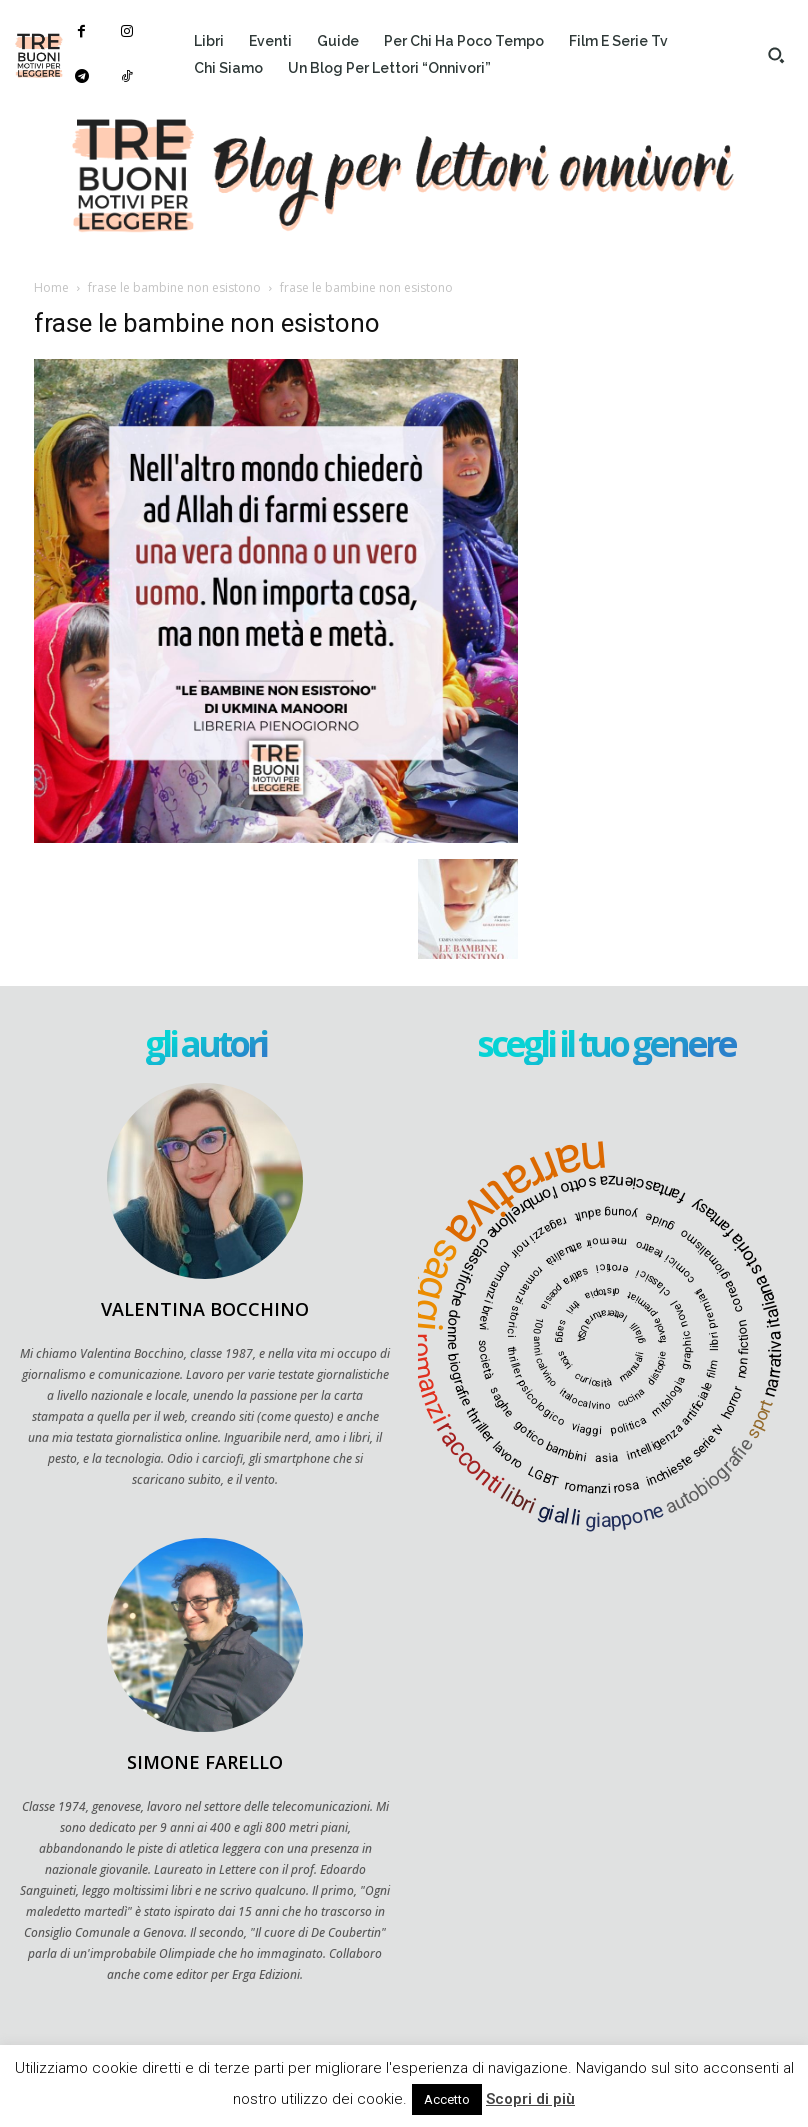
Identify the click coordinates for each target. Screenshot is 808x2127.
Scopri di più (530, 2099)
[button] (776, 55)
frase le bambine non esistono (174, 287)
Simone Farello (205, 1762)
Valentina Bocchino (205, 1309)
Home (51, 287)
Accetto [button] (447, 2099)
